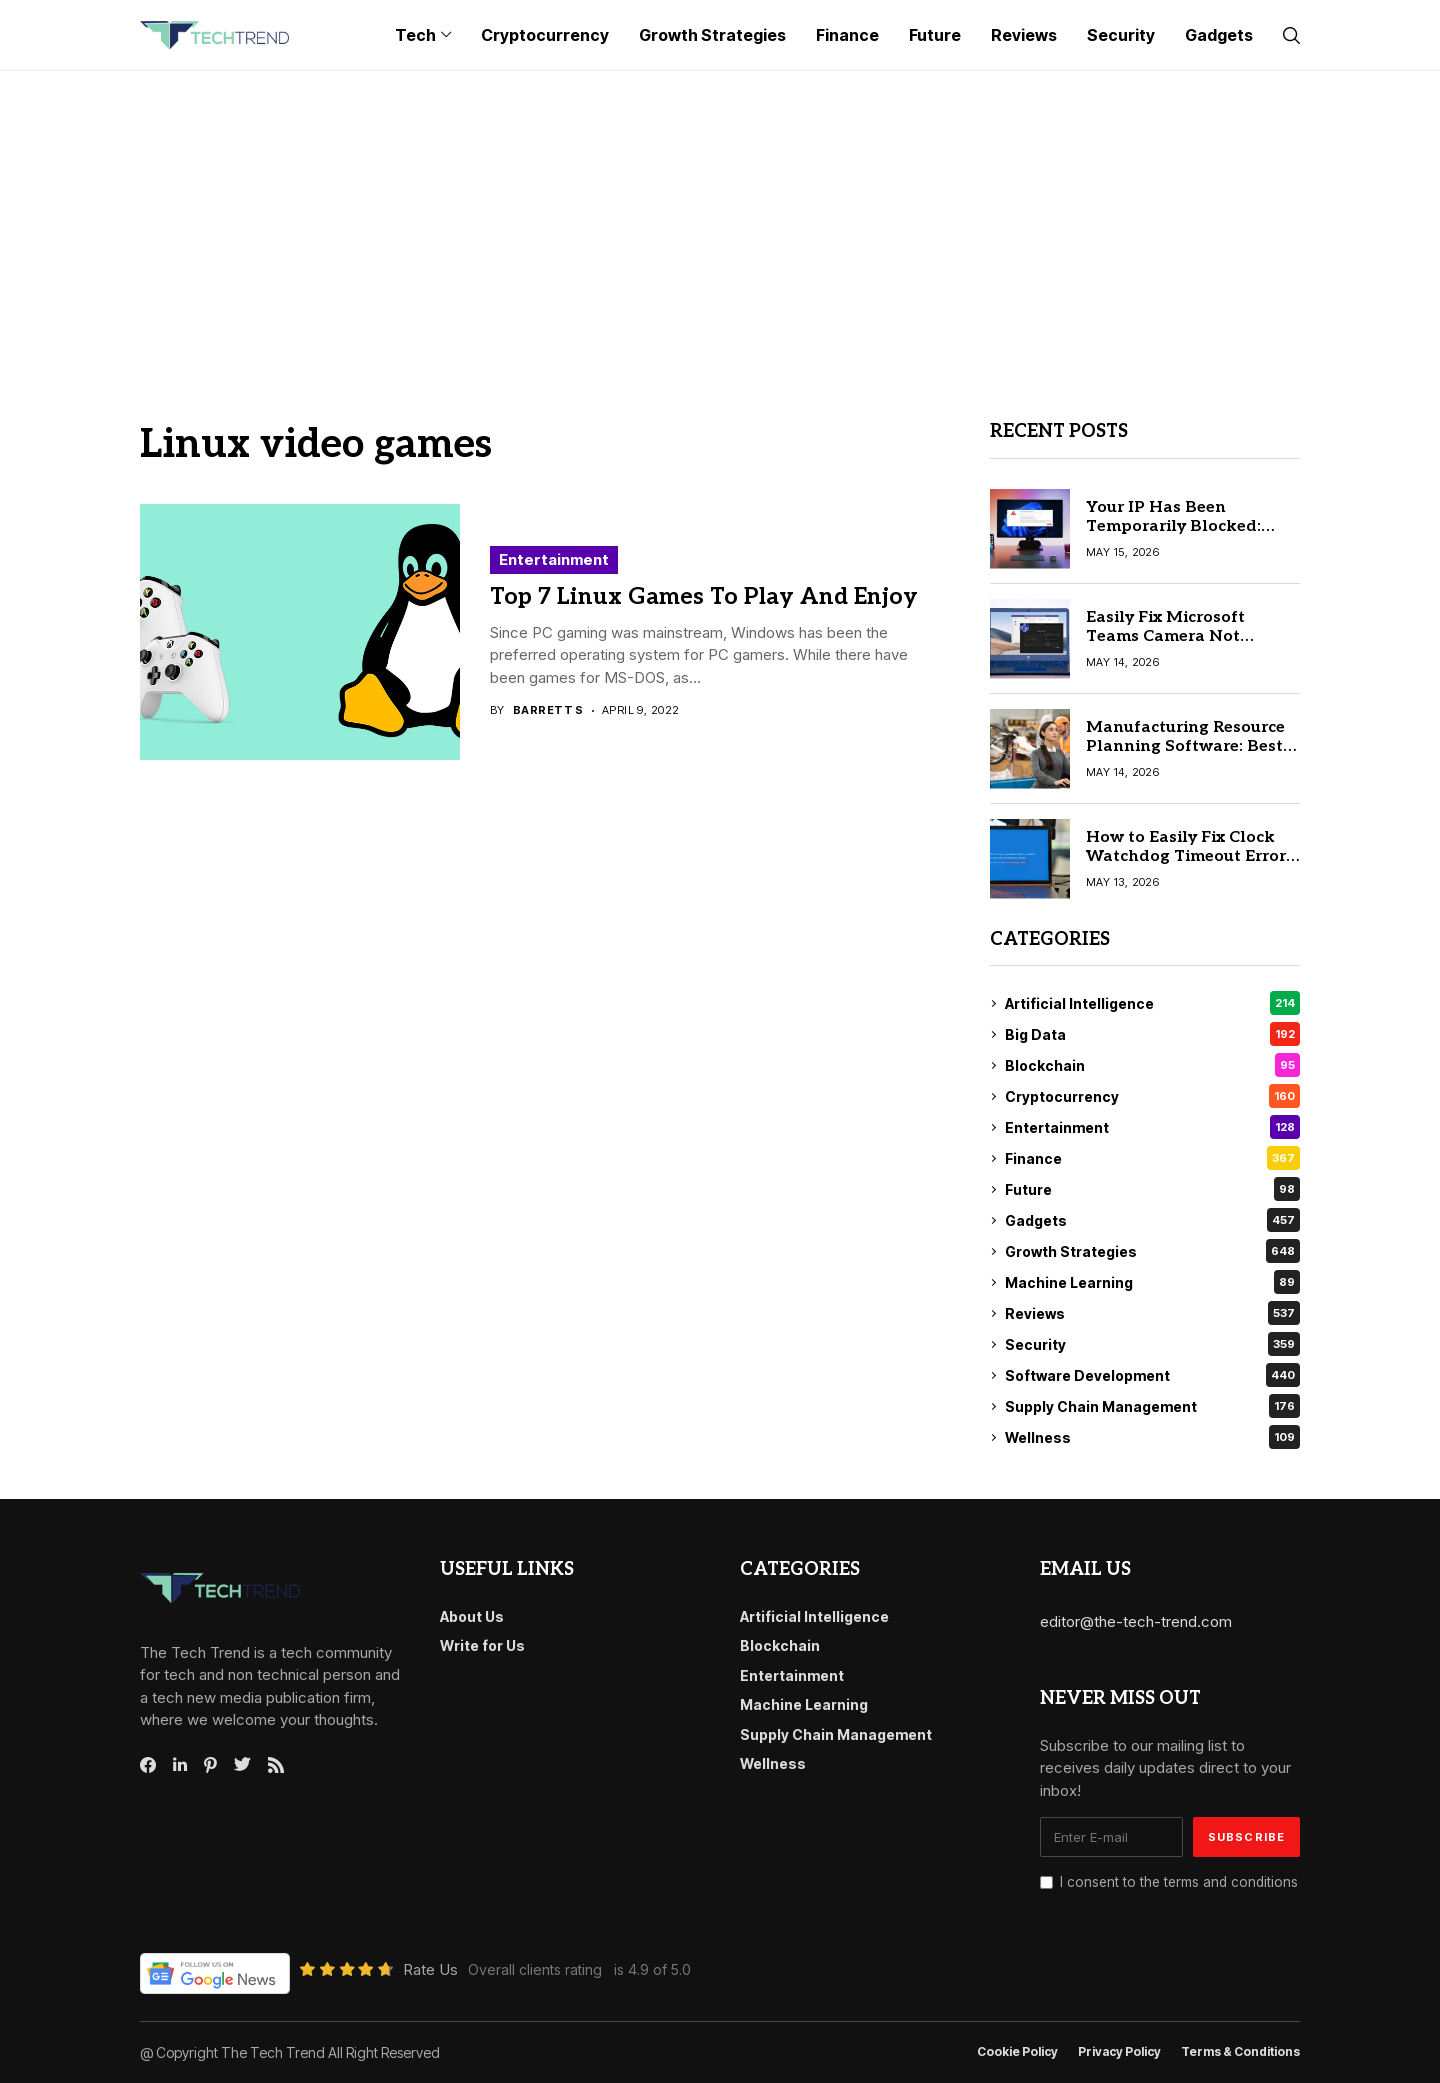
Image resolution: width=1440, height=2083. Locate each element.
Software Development (1152, 1375)
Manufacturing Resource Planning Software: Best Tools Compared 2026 (1185, 746)
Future (1152, 1189)
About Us (472, 1616)
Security (1152, 1344)
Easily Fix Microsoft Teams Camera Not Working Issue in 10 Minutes (1165, 646)
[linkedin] (180, 1765)
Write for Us (482, 1645)
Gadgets (1152, 1220)
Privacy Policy (1119, 2052)
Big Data (1152, 1034)
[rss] (276, 1765)
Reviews (1152, 1313)
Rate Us (430, 1969)
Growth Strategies (1152, 1251)
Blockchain (1152, 1065)
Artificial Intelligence (1152, 1003)
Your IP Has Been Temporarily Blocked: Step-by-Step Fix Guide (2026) (1178, 536)
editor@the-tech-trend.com (1136, 1621)
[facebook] (148, 1765)
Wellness (1152, 1437)
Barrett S (548, 710)
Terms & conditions (1240, 2052)
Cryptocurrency (1152, 1096)
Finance (1152, 1158)
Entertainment (554, 559)
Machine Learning (1152, 1282)
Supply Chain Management (1152, 1406)
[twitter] (242, 1765)
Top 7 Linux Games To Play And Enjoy (704, 597)
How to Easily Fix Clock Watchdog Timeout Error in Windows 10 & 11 (1186, 856)
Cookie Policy (1017, 2052)
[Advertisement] (720, 221)
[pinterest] (210, 1765)
